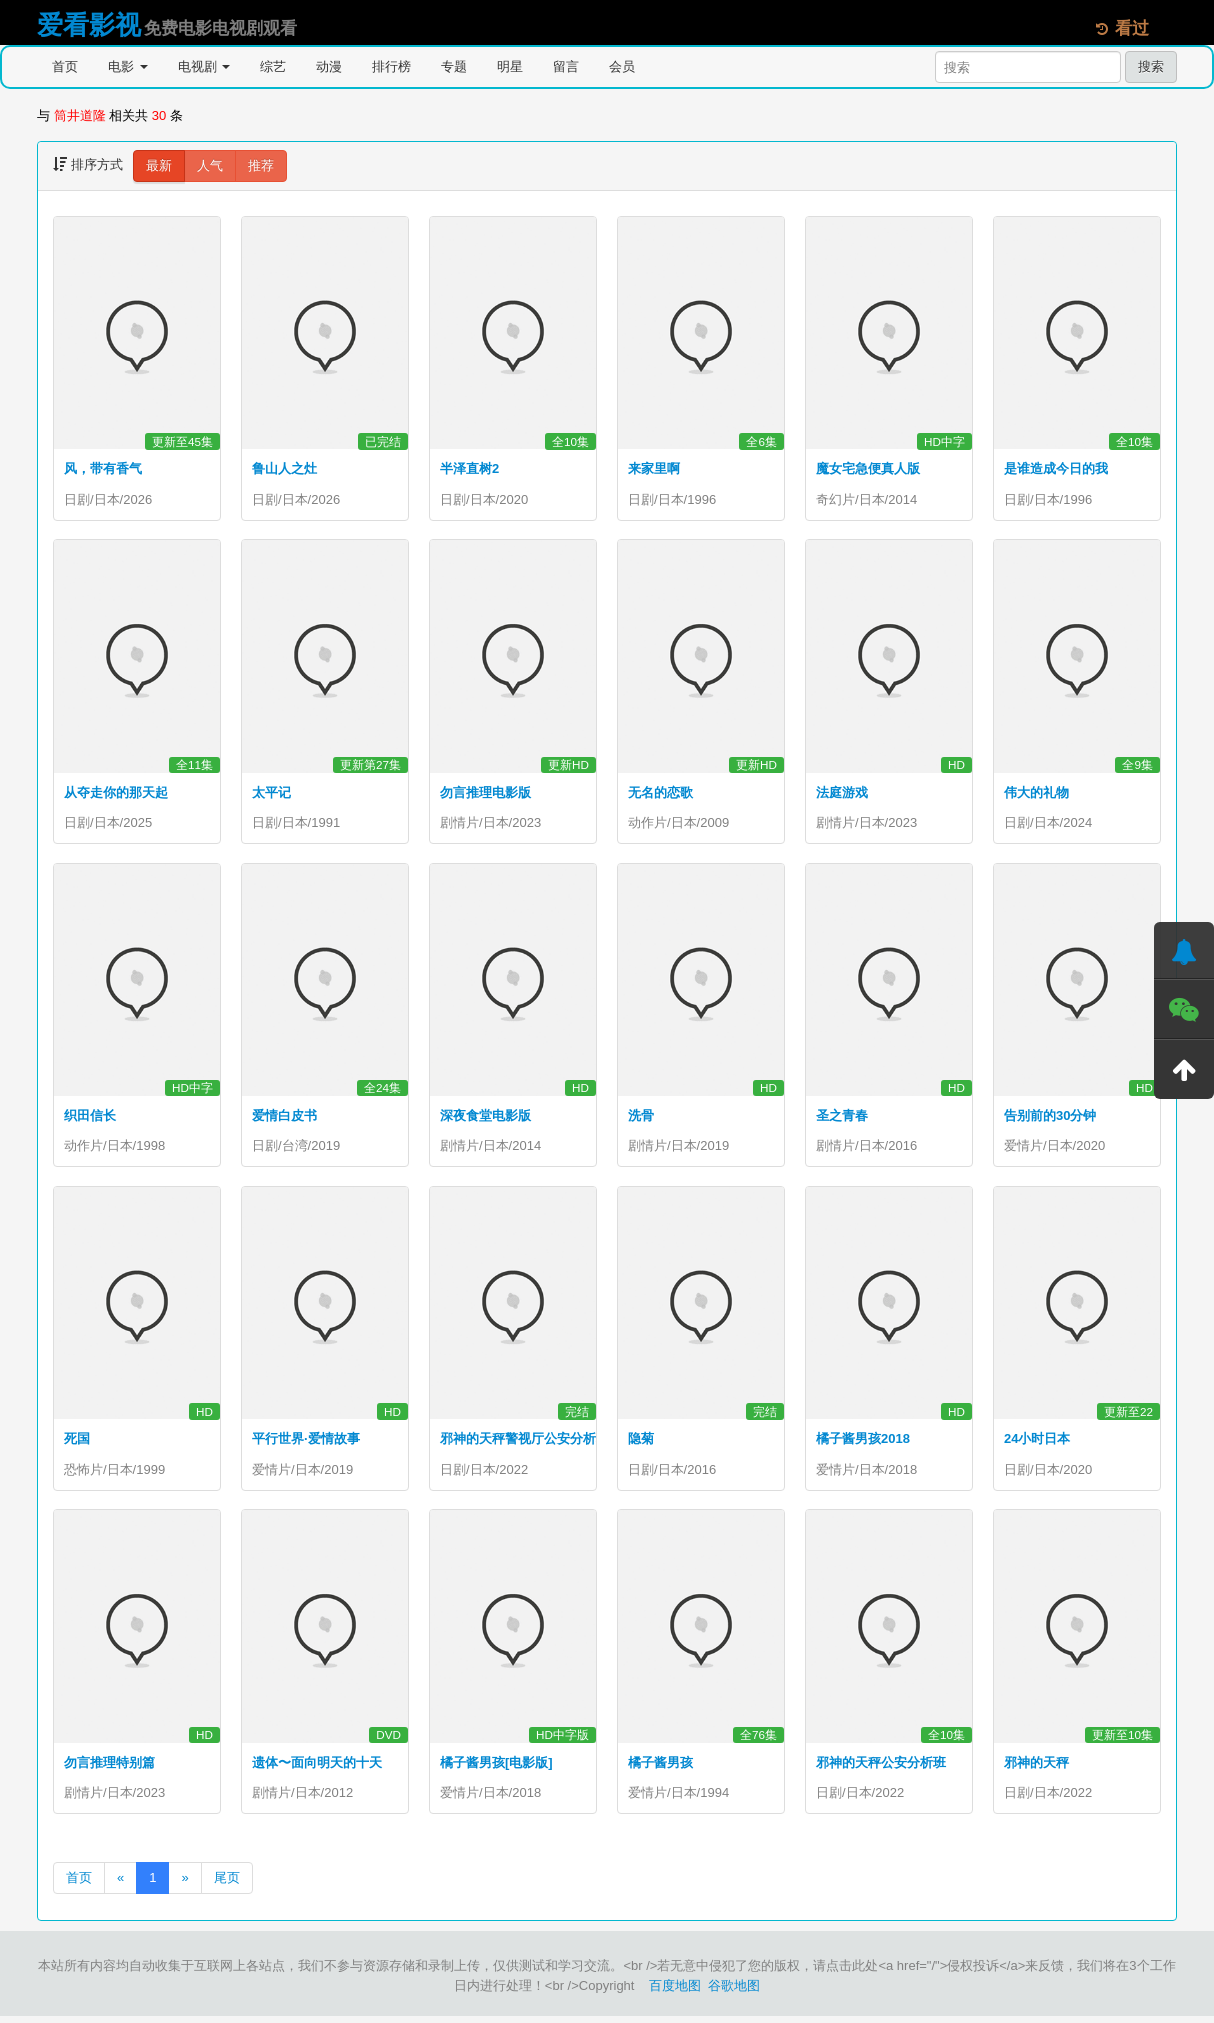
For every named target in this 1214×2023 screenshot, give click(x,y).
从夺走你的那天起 (116, 793)
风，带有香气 (103, 468)
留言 (566, 66)
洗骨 (641, 1118)
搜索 (1151, 66)
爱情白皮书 (284, 1118)
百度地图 (675, 1992)
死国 (77, 1442)
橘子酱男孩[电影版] (496, 1767)
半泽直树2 (469, 468)
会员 (622, 66)
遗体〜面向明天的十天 (317, 1767)
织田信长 (90, 1118)
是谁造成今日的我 (1056, 468)
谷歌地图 (734, 1992)
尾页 (227, 1884)
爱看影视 (89, 25)
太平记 (271, 793)
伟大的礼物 (1036, 793)
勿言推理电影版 (485, 793)
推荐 (261, 165)
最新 (159, 165)
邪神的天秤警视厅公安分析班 (524, 1442)
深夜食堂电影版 (485, 1118)
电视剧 (204, 66)
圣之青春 (842, 1118)
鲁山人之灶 (284, 468)
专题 (454, 66)
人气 (210, 165)
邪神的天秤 (1036, 1767)
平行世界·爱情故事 (306, 1442)
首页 (65, 66)
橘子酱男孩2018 (863, 1442)
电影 (128, 66)
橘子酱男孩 (660, 1767)
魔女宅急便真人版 (868, 468)
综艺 (273, 66)
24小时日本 (1037, 1442)
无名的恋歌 (660, 793)
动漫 (329, 66)
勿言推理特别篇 (109, 1767)
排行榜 (391, 66)
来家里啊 (654, 468)
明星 (510, 66)
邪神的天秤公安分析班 (881, 1767)
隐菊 (641, 1442)
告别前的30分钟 (1050, 1118)
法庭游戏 (842, 793)
